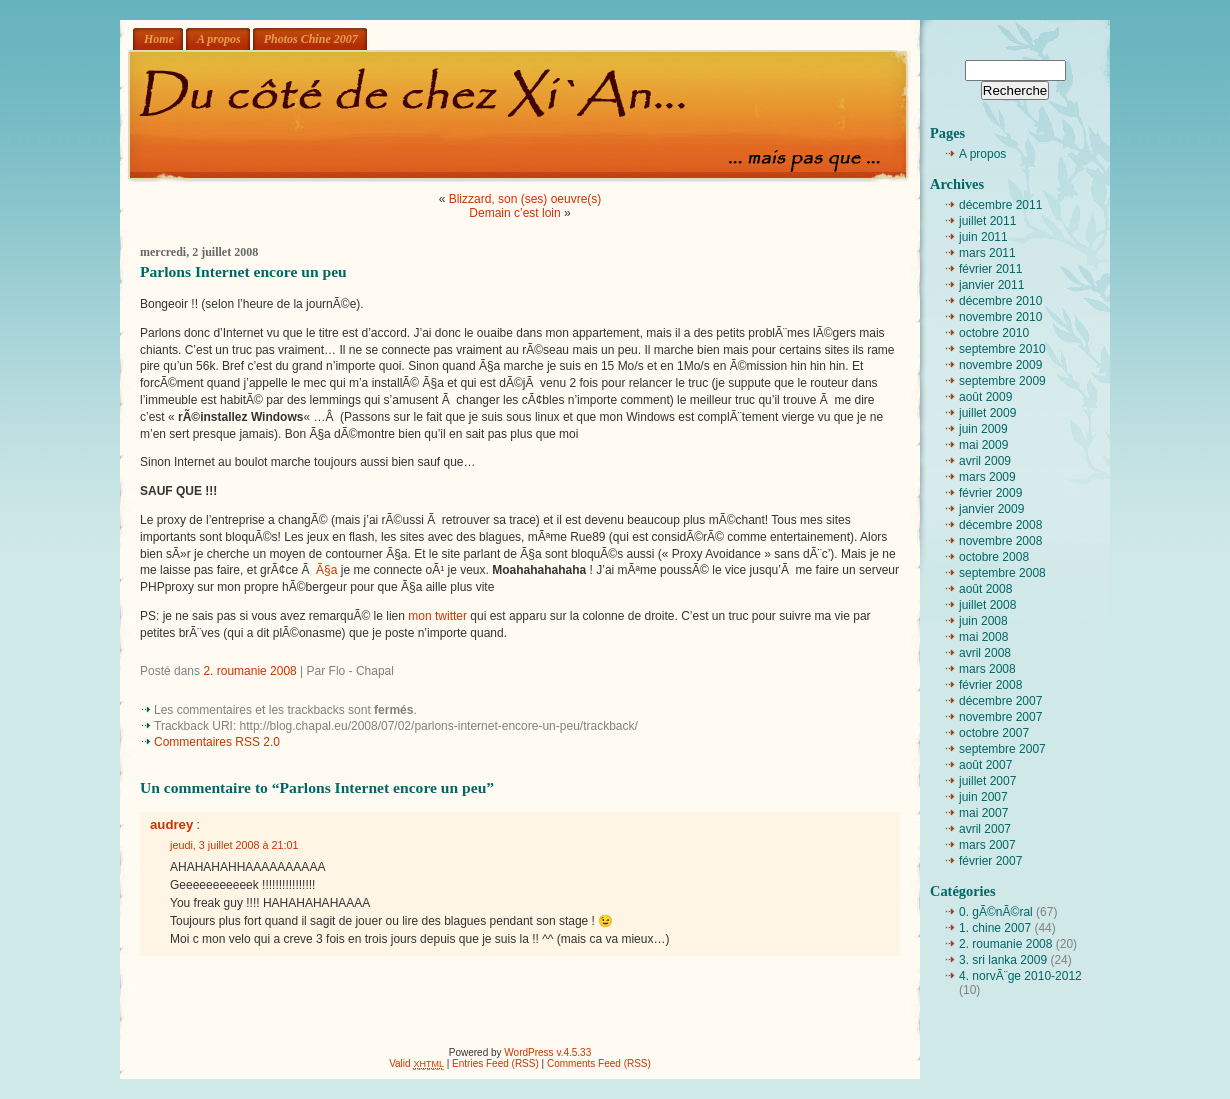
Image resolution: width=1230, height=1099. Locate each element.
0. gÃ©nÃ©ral (996, 912)
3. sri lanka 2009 (1003, 960)
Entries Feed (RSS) (495, 1063)
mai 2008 (983, 637)
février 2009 (990, 493)
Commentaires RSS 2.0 (217, 742)
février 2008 (990, 685)
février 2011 (990, 269)
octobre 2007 (994, 733)
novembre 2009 (1000, 365)
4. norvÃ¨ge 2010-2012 (1020, 976)
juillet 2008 (987, 605)
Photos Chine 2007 (311, 39)
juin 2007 (983, 797)
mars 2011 (987, 253)
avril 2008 (985, 653)
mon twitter (437, 616)
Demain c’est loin (514, 213)
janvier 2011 (991, 285)
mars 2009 (987, 477)
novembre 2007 (1000, 717)
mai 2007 (983, 813)
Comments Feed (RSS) (599, 1063)
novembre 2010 (1000, 317)
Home (159, 39)
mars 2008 (987, 669)
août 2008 (985, 589)
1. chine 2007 (995, 928)
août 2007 (985, 765)
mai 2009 (983, 445)
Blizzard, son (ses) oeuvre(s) (525, 199)
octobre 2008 (994, 557)
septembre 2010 (1002, 349)
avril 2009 (985, 461)
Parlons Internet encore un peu (243, 271)
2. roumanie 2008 (249, 671)
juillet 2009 (987, 413)
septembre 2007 (1002, 749)
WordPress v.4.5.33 (547, 1052)
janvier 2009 (991, 509)
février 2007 (990, 861)
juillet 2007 (987, 781)
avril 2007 (985, 829)
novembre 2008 (1000, 541)
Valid (416, 1063)
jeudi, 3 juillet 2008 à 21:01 (234, 845)
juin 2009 (983, 429)
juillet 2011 (987, 221)
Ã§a (326, 570)
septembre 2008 (1002, 573)
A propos (219, 39)
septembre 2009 (1002, 381)
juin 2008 (983, 621)
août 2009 (985, 397)
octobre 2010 (994, 333)
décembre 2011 (1000, 205)
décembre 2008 (1000, 525)
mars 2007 (987, 845)
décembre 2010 (1000, 301)
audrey (171, 824)
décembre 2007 (1000, 701)
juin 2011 (983, 237)
